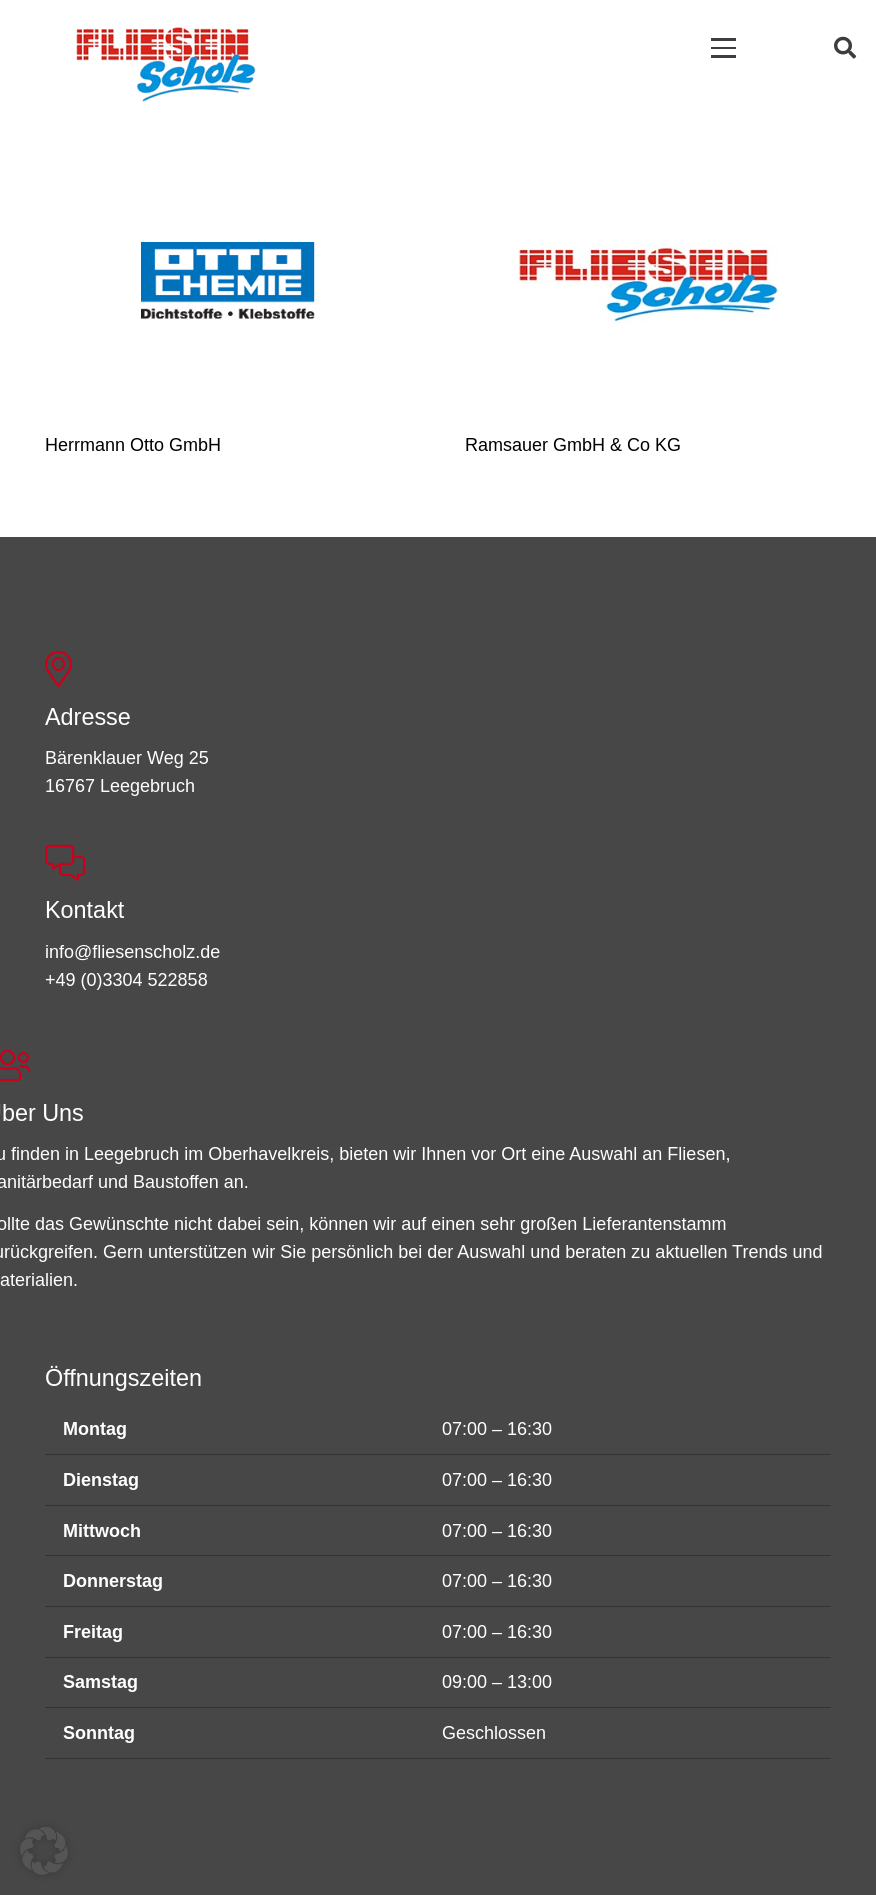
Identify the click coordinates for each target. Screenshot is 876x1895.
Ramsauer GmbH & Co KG (573, 445)
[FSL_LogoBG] (166, 61)
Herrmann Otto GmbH (133, 445)
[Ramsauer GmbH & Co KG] (648, 283)
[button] (724, 47)
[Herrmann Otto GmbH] (228, 283)
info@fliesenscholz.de (132, 952)
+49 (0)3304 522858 (126, 980)
